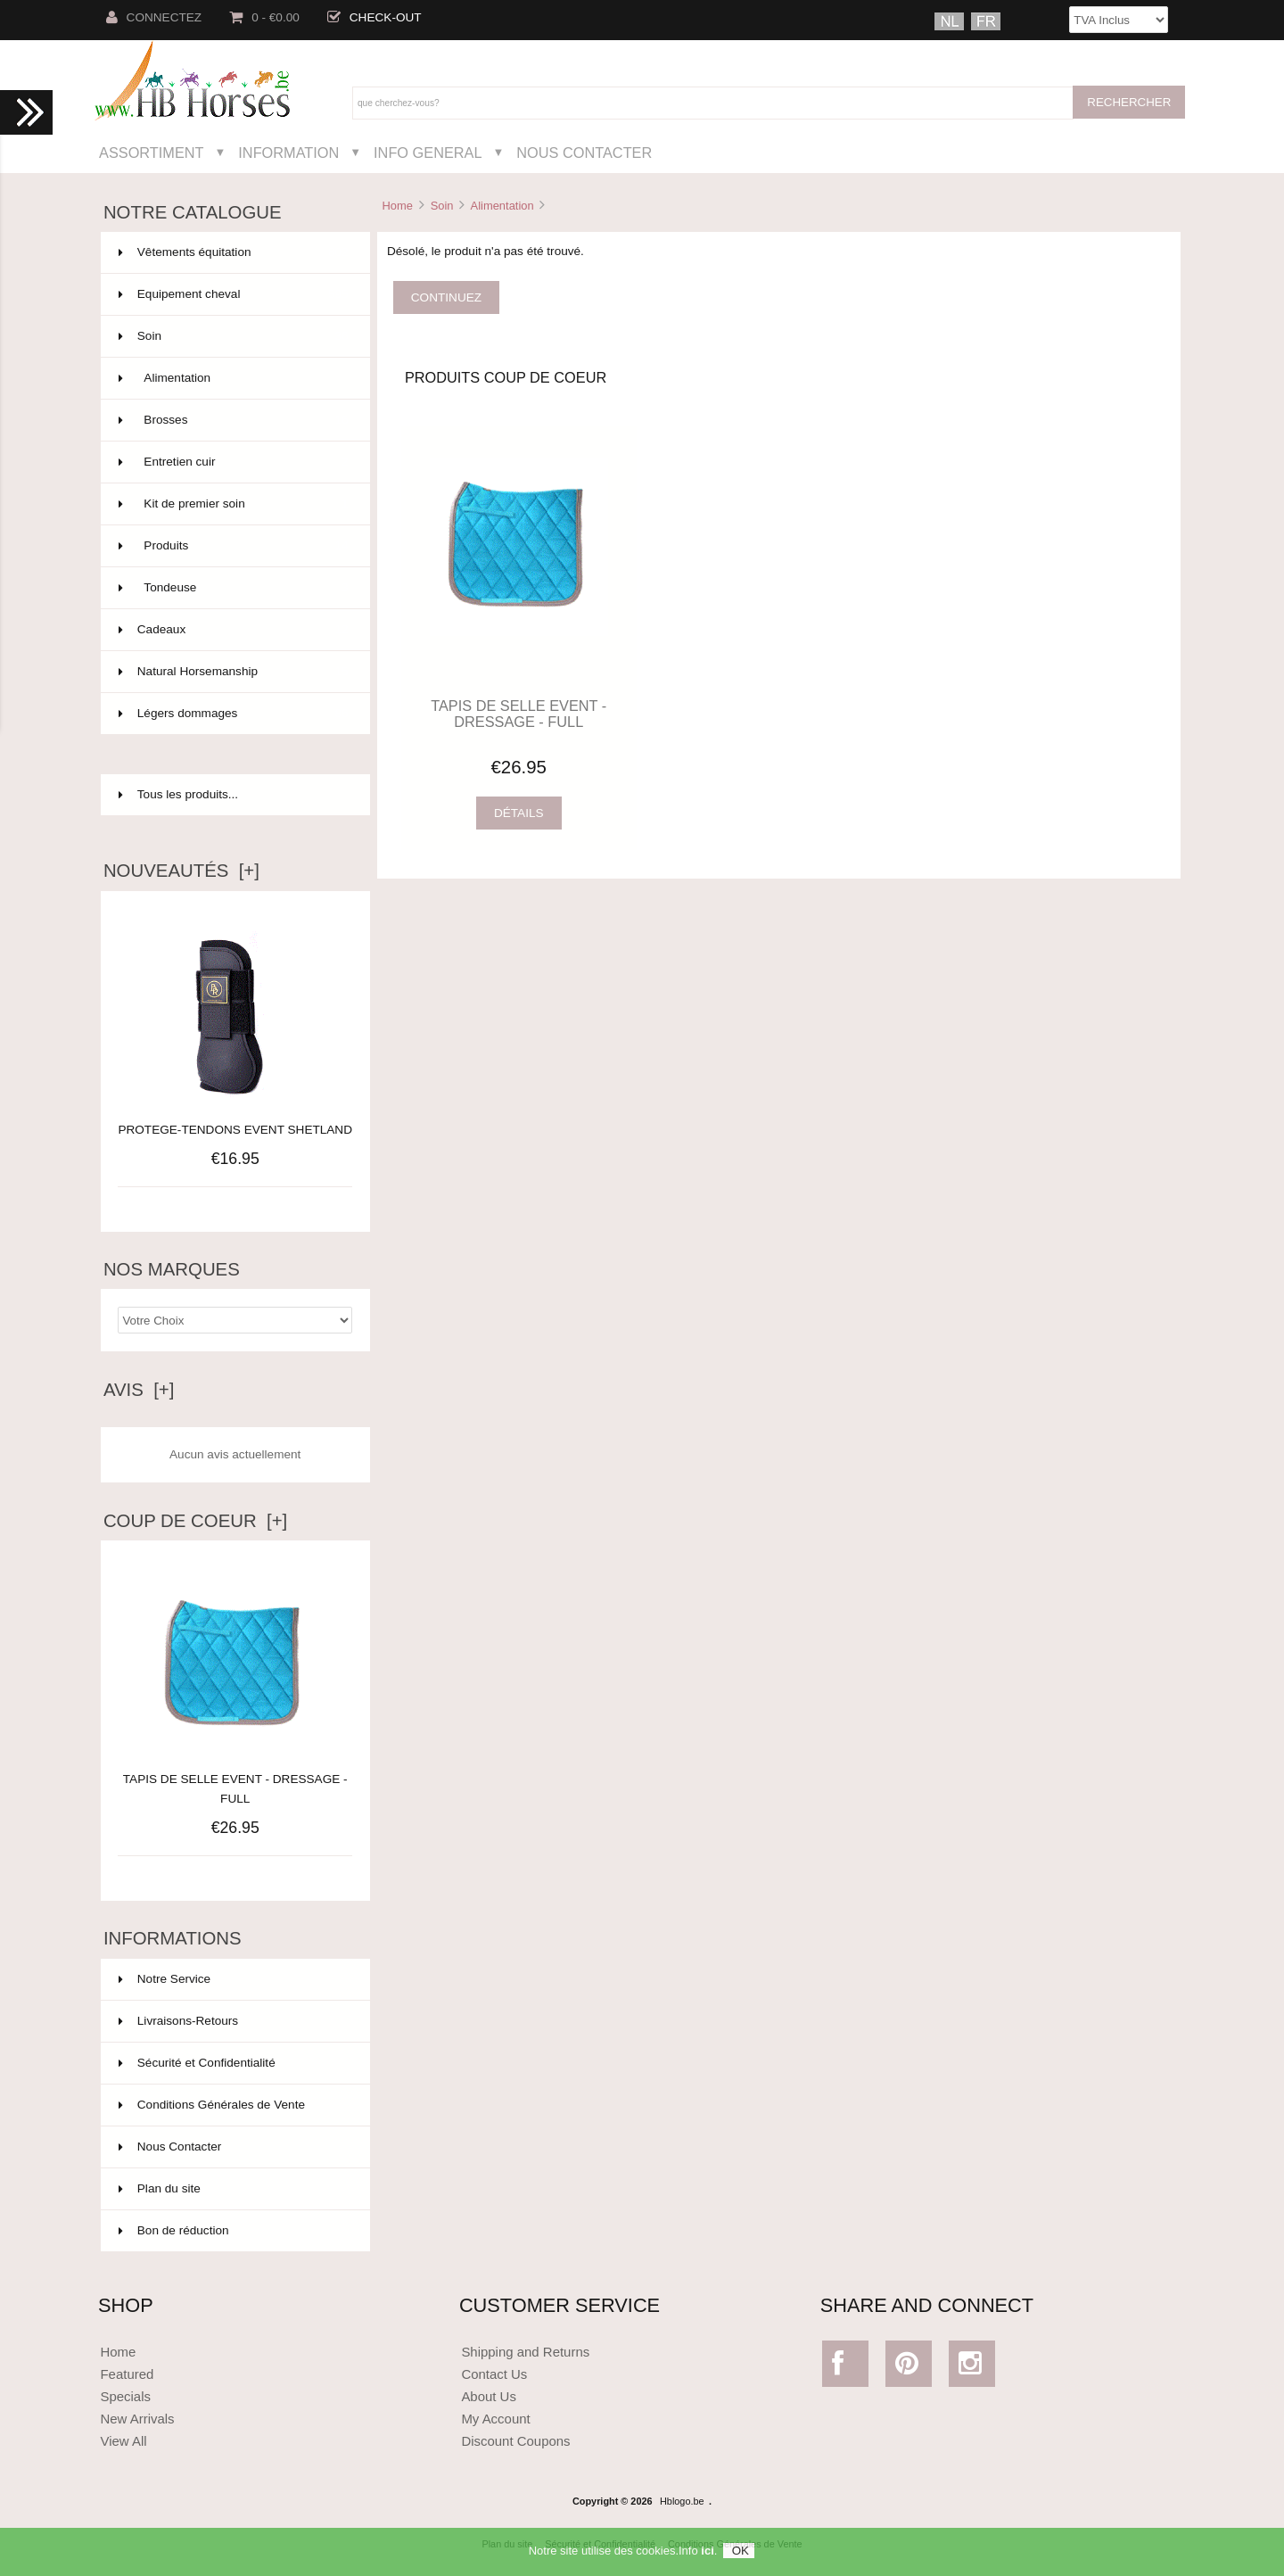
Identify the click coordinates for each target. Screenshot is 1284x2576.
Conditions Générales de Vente (212, 2104)
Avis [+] (139, 1389)
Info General (428, 152)
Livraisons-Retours (178, 2020)
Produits (234, 546)
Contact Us (494, 2374)
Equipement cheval (234, 294)
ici (707, 2557)
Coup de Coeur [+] (195, 1521)
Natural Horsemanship (234, 671)
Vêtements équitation (234, 252)
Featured (126, 2374)
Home (397, 205)
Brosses (234, 420)
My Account (495, 2418)
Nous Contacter (584, 152)
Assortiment (151, 152)
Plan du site (160, 2188)
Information (288, 152)
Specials (125, 2396)
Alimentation (502, 205)
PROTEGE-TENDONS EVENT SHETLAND (235, 1129)
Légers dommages (234, 713)
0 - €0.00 (264, 17)
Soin (442, 205)
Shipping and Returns (525, 2351)
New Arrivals (137, 2418)
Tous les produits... (178, 794)
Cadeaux (234, 630)
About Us (488, 2396)
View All (123, 2440)
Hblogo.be (682, 2501)
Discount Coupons (515, 2440)
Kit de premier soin (234, 504)
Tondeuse (234, 588)
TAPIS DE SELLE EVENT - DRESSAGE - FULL (235, 1779)
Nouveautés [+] (181, 870)
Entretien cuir (234, 462)
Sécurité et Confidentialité (197, 2062)
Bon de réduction (174, 2230)
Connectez (154, 17)
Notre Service (164, 1979)
